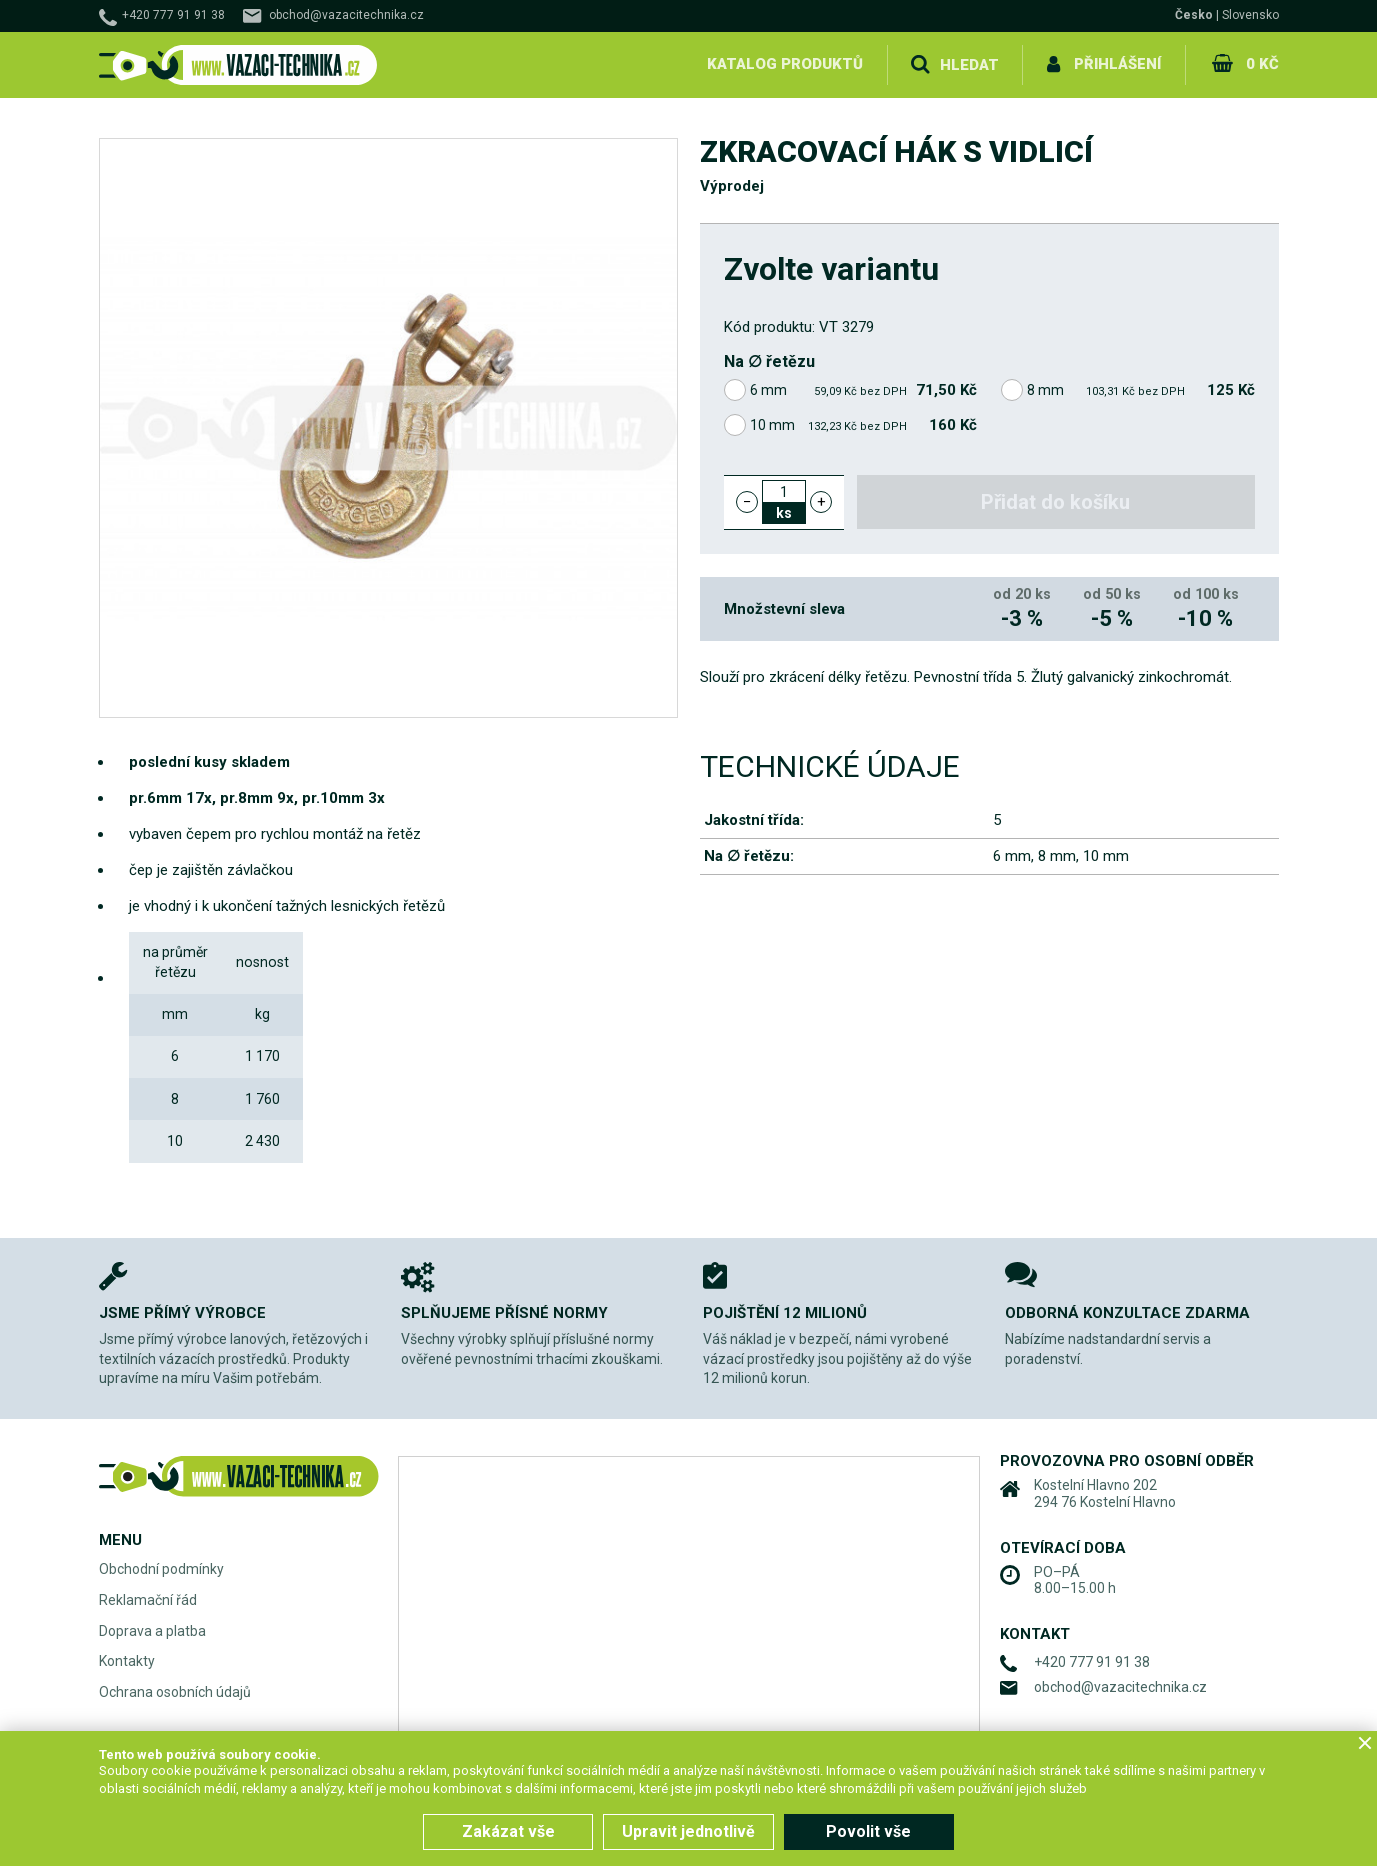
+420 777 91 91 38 (173, 15)
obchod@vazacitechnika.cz (346, 15)
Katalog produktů (787, 64)
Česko (1194, 15)
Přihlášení (1119, 64)
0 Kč (1262, 64)
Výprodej (732, 186)
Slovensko (1250, 15)
